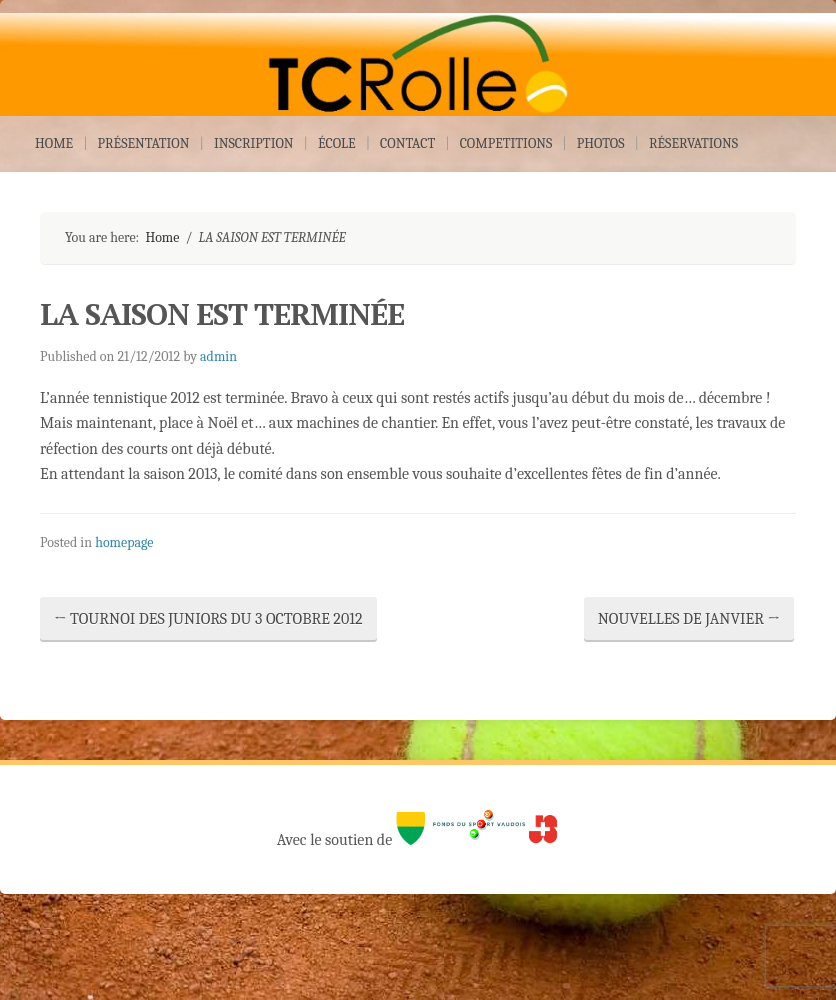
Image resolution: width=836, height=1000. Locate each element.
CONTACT (407, 143)
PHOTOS (601, 143)
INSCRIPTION (254, 143)
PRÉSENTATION (144, 143)
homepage (124, 542)
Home (162, 237)
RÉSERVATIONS (693, 143)
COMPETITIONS (506, 143)
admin (218, 356)
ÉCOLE (337, 143)
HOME (54, 143)
